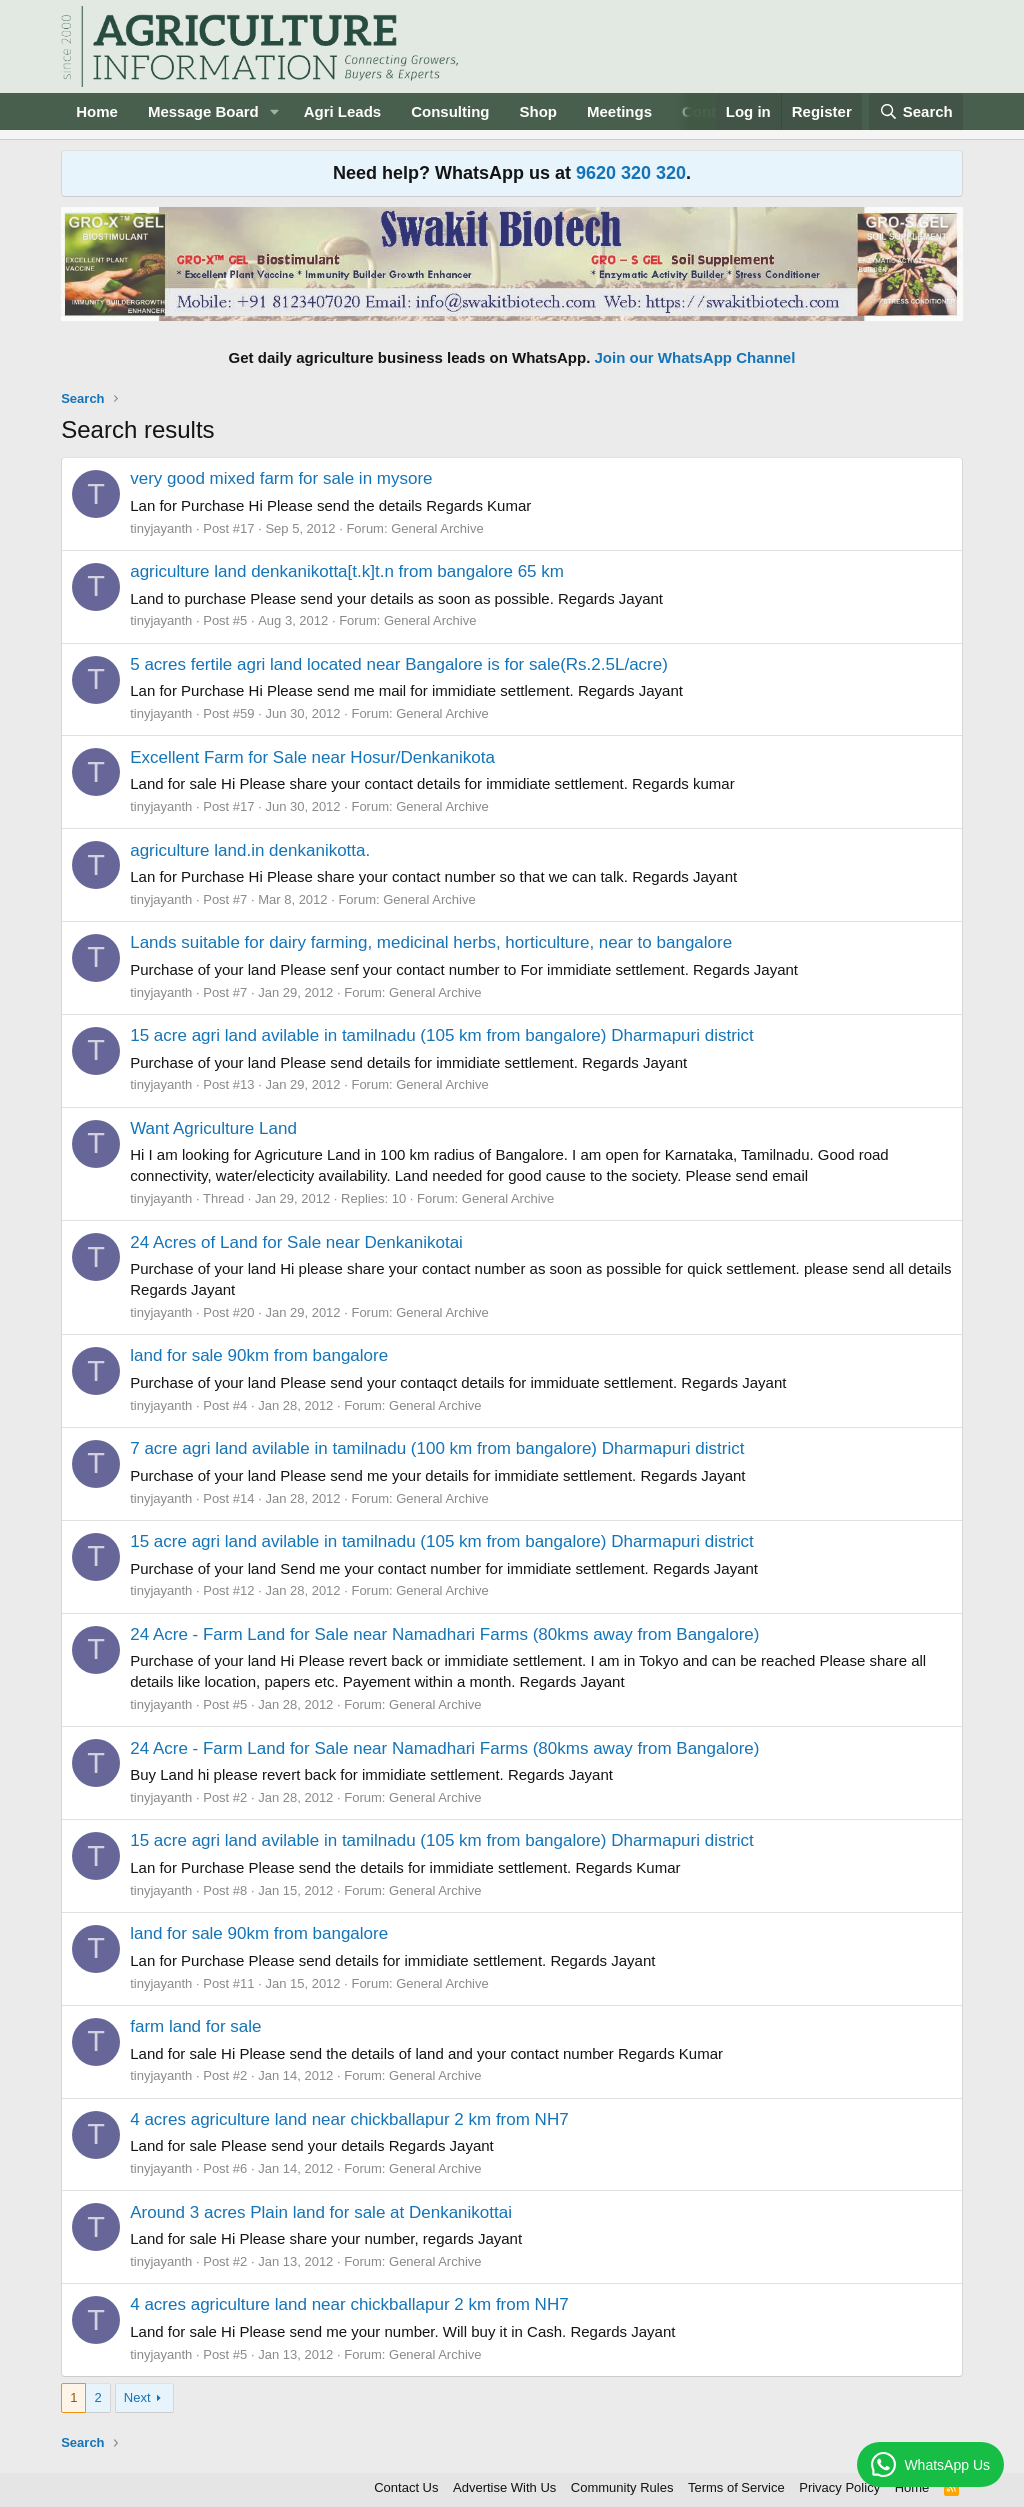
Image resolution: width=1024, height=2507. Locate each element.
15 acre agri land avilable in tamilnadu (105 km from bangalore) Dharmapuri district (442, 1035)
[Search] (916, 111)
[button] (275, 111)
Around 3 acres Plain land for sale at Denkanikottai (321, 2212)
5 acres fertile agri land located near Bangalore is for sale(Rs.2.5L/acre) (399, 664)
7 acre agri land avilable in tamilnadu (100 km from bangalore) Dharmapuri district (437, 1448)
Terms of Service (736, 2487)
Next (137, 2397)
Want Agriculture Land (213, 1128)
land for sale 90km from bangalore (259, 1355)
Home (97, 111)
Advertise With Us (504, 2487)
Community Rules (622, 2487)
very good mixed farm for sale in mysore (281, 478)
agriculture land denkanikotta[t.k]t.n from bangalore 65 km (347, 571)
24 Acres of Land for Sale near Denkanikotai (296, 1242)
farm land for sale (195, 2026)
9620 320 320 (631, 173)
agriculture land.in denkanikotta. (250, 850)
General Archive (437, 528)
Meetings (619, 111)
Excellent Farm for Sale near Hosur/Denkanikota (312, 757)
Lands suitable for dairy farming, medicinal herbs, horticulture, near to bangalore (431, 942)
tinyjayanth (161, 528)
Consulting (450, 111)
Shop (539, 111)
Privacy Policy (839, 2487)
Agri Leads (343, 111)
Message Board (203, 111)
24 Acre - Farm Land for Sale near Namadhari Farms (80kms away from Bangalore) (444, 1634)
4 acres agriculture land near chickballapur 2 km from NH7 (349, 2119)
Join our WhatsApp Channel (695, 357)
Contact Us (406, 2487)
